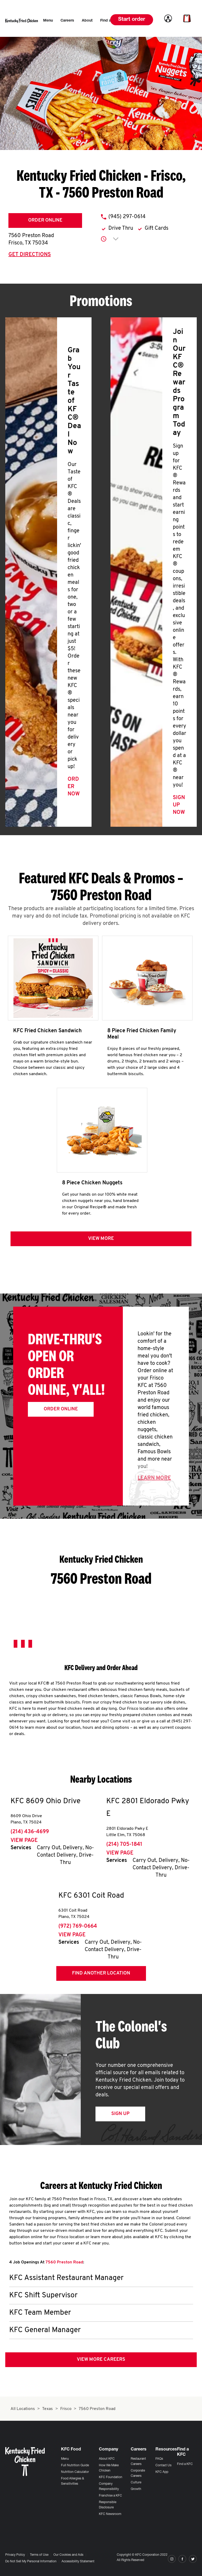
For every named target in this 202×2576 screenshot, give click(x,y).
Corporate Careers (138, 2473)
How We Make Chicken (109, 2468)
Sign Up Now (179, 805)
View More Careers (101, 2359)
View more (101, 1238)
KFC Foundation (110, 2477)
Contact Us (163, 2465)
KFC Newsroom (110, 2514)
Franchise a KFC (110, 2495)
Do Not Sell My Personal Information (31, 2561)
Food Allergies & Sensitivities (72, 2481)
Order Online (45, 220)
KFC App (161, 2472)
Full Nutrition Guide (75, 2465)
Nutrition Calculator (75, 2472)
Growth (136, 2489)
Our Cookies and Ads (68, 2555)
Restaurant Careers (138, 2461)
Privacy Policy (15, 2555)
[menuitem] (48, 21)
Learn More (154, 1478)
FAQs (159, 2458)
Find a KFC (185, 2464)
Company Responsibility (109, 2486)
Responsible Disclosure (107, 2505)
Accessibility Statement (78, 2561)
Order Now (74, 787)
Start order (131, 19)
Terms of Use (39, 2555)
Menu (65, 2458)
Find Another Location (101, 1973)
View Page (24, 1840)
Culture (136, 2482)
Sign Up (120, 2113)
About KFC (107, 2458)
